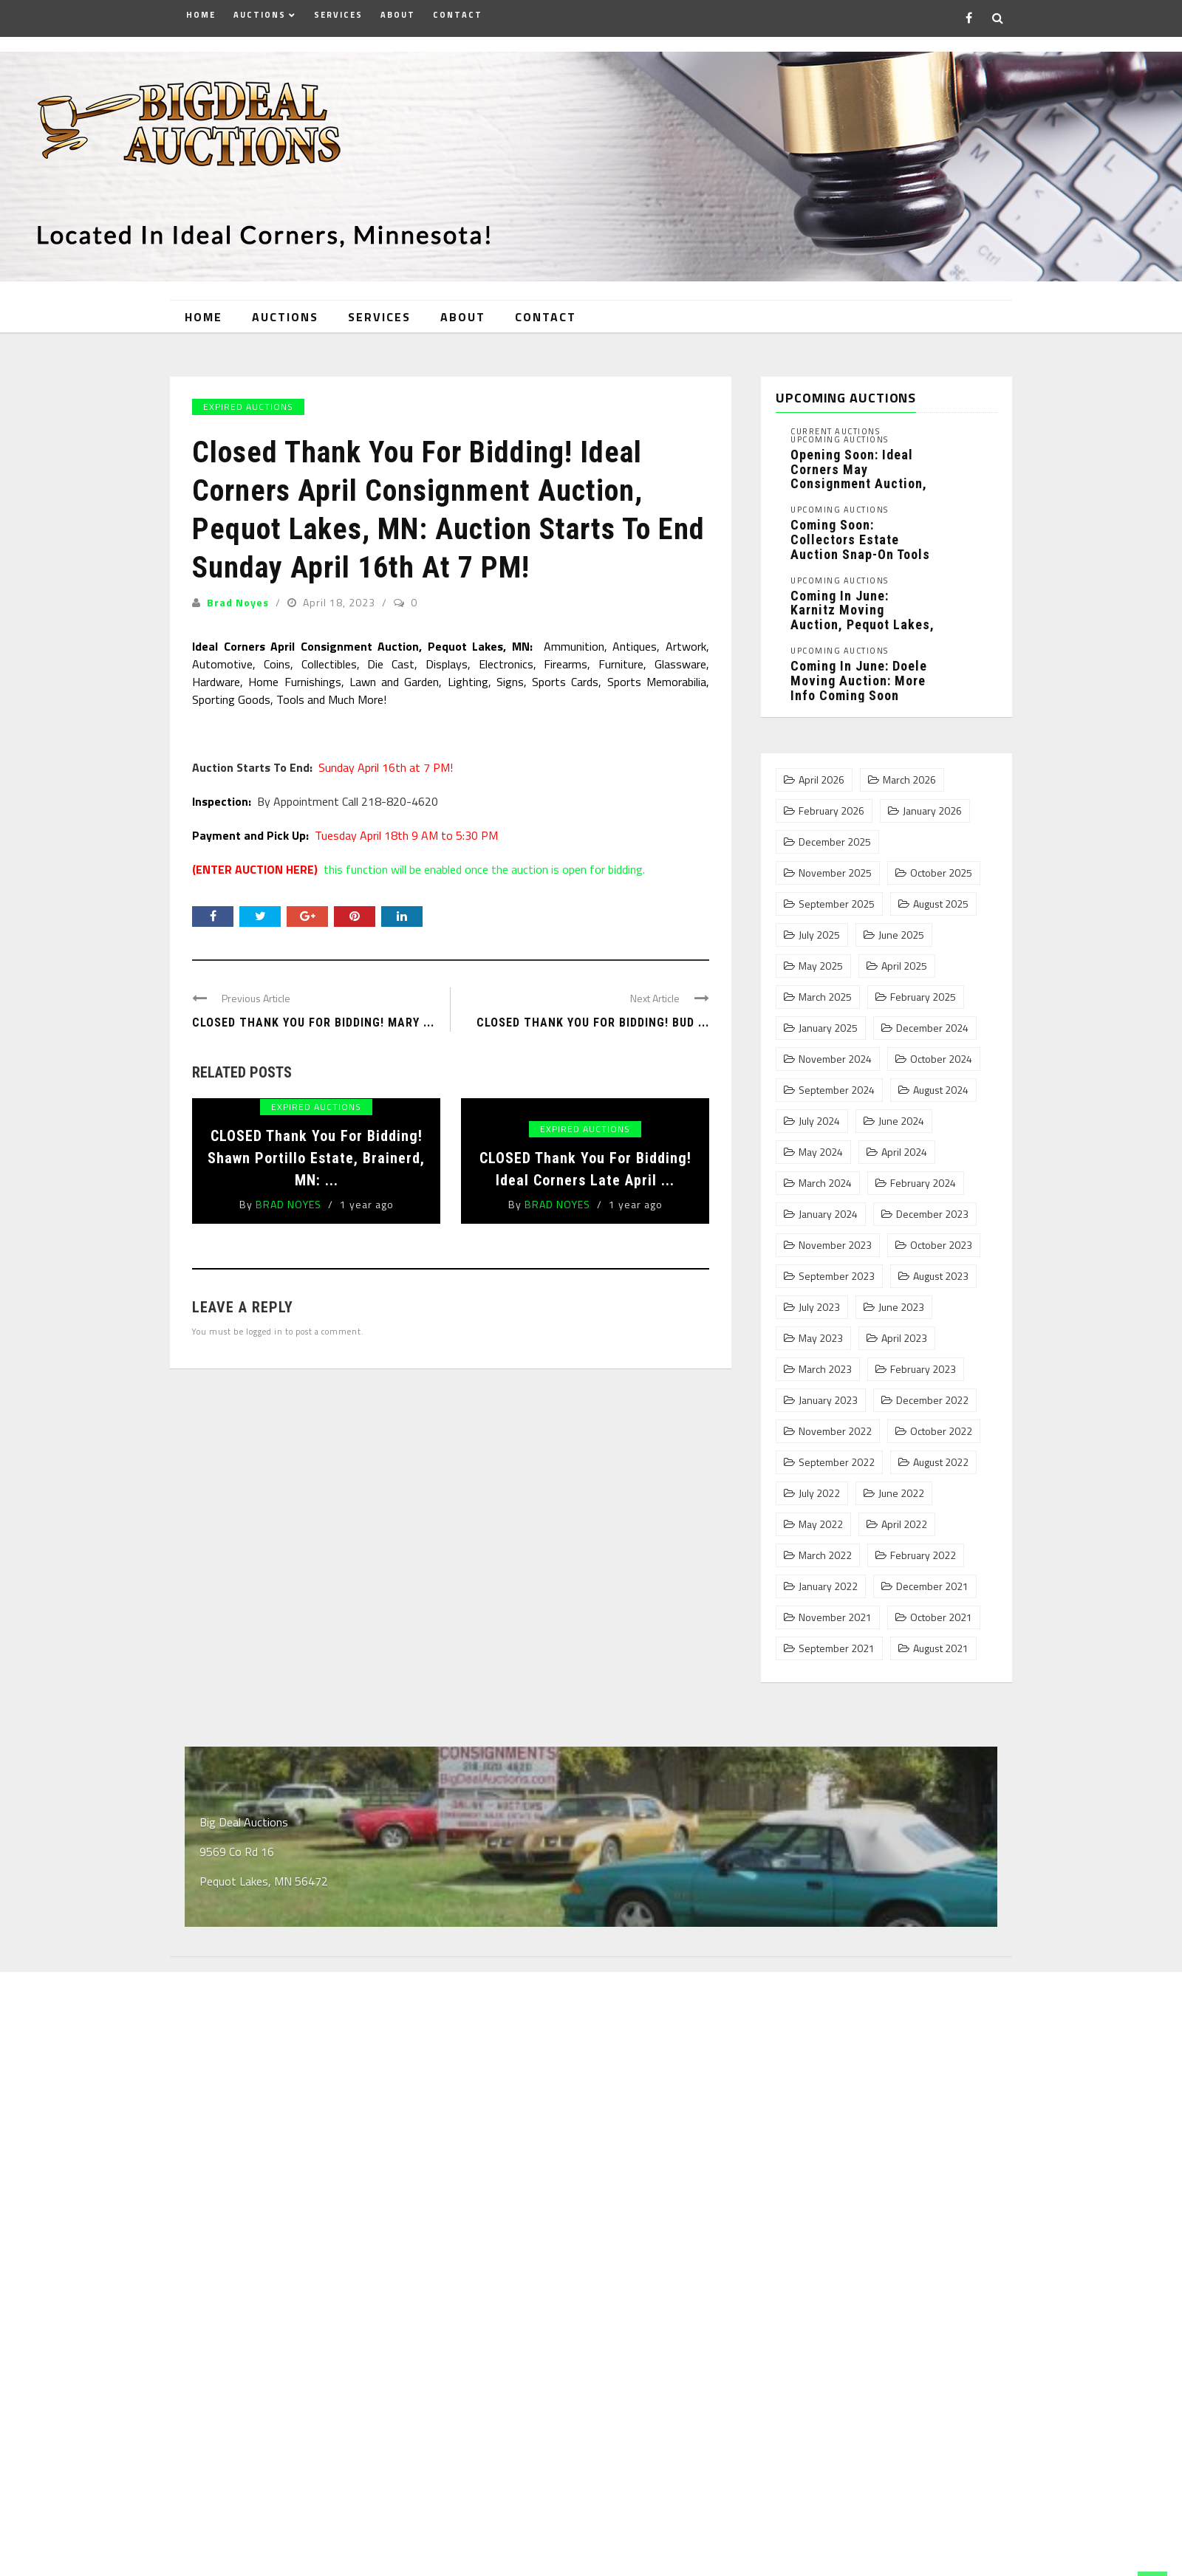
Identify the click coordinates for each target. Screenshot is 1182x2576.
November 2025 (835, 866)
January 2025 (828, 1021)
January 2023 (828, 1393)
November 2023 (835, 1238)
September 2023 (837, 1269)
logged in (264, 1324)
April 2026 (821, 773)
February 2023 (923, 1362)
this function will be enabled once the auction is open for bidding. (418, 862)
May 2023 (821, 1331)
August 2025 (941, 897)
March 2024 (825, 1176)
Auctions (259, 15)
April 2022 (904, 1517)
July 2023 (819, 1300)
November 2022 (835, 1424)
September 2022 (837, 1455)
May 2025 (821, 959)
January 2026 (932, 804)
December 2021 (932, 1579)
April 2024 (904, 1145)
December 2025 (835, 835)
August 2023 (941, 1269)
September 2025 (837, 897)
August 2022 (941, 1455)
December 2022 (932, 1393)
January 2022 (828, 1579)
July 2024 (819, 1114)
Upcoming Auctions (839, 432)
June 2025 (901, 928)
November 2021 (835, 1610)
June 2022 (901, 1486)
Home (201, 15)
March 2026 (909, 773)
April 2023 (904, 1331)
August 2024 (941, 1083)
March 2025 (825, 990)
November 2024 (835, 1052)
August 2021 (941, 1641)
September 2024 (837, 1083)
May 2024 (821, 1145)
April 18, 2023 (340, 595)
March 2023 (825, 1362)
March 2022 (825, 1548)
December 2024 (932, 1021)
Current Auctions (835, 424)
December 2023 (932, 1207)
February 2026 (831, 804)
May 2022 (821, 1517)
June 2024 (901, 1114)
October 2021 (941, 1610)
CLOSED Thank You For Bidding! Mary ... (313, 1015)
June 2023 (901, 1300)
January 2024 (828, 1207)
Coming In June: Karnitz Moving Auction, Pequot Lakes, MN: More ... (862, 610)
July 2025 (819, 928)
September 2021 (837, 1641)
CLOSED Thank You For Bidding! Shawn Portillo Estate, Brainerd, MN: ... (316, 1151)
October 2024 (941, 1052)
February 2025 (923, 990)
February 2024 (923, 1176)
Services (338, 15)
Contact (457, 15)
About (397, 15)
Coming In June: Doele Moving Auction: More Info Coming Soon (858, 673)
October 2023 (941, 1238)
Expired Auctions (248, 399)
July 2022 (819, 1486)
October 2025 (941, 866)
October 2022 (941, 1424)
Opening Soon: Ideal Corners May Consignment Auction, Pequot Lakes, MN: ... (858, 469)
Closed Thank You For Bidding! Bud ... (592, 1015)
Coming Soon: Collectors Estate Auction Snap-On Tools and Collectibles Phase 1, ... (860, 546)
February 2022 (923, 1548)
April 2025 (904, 959)
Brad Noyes (238, 595)
